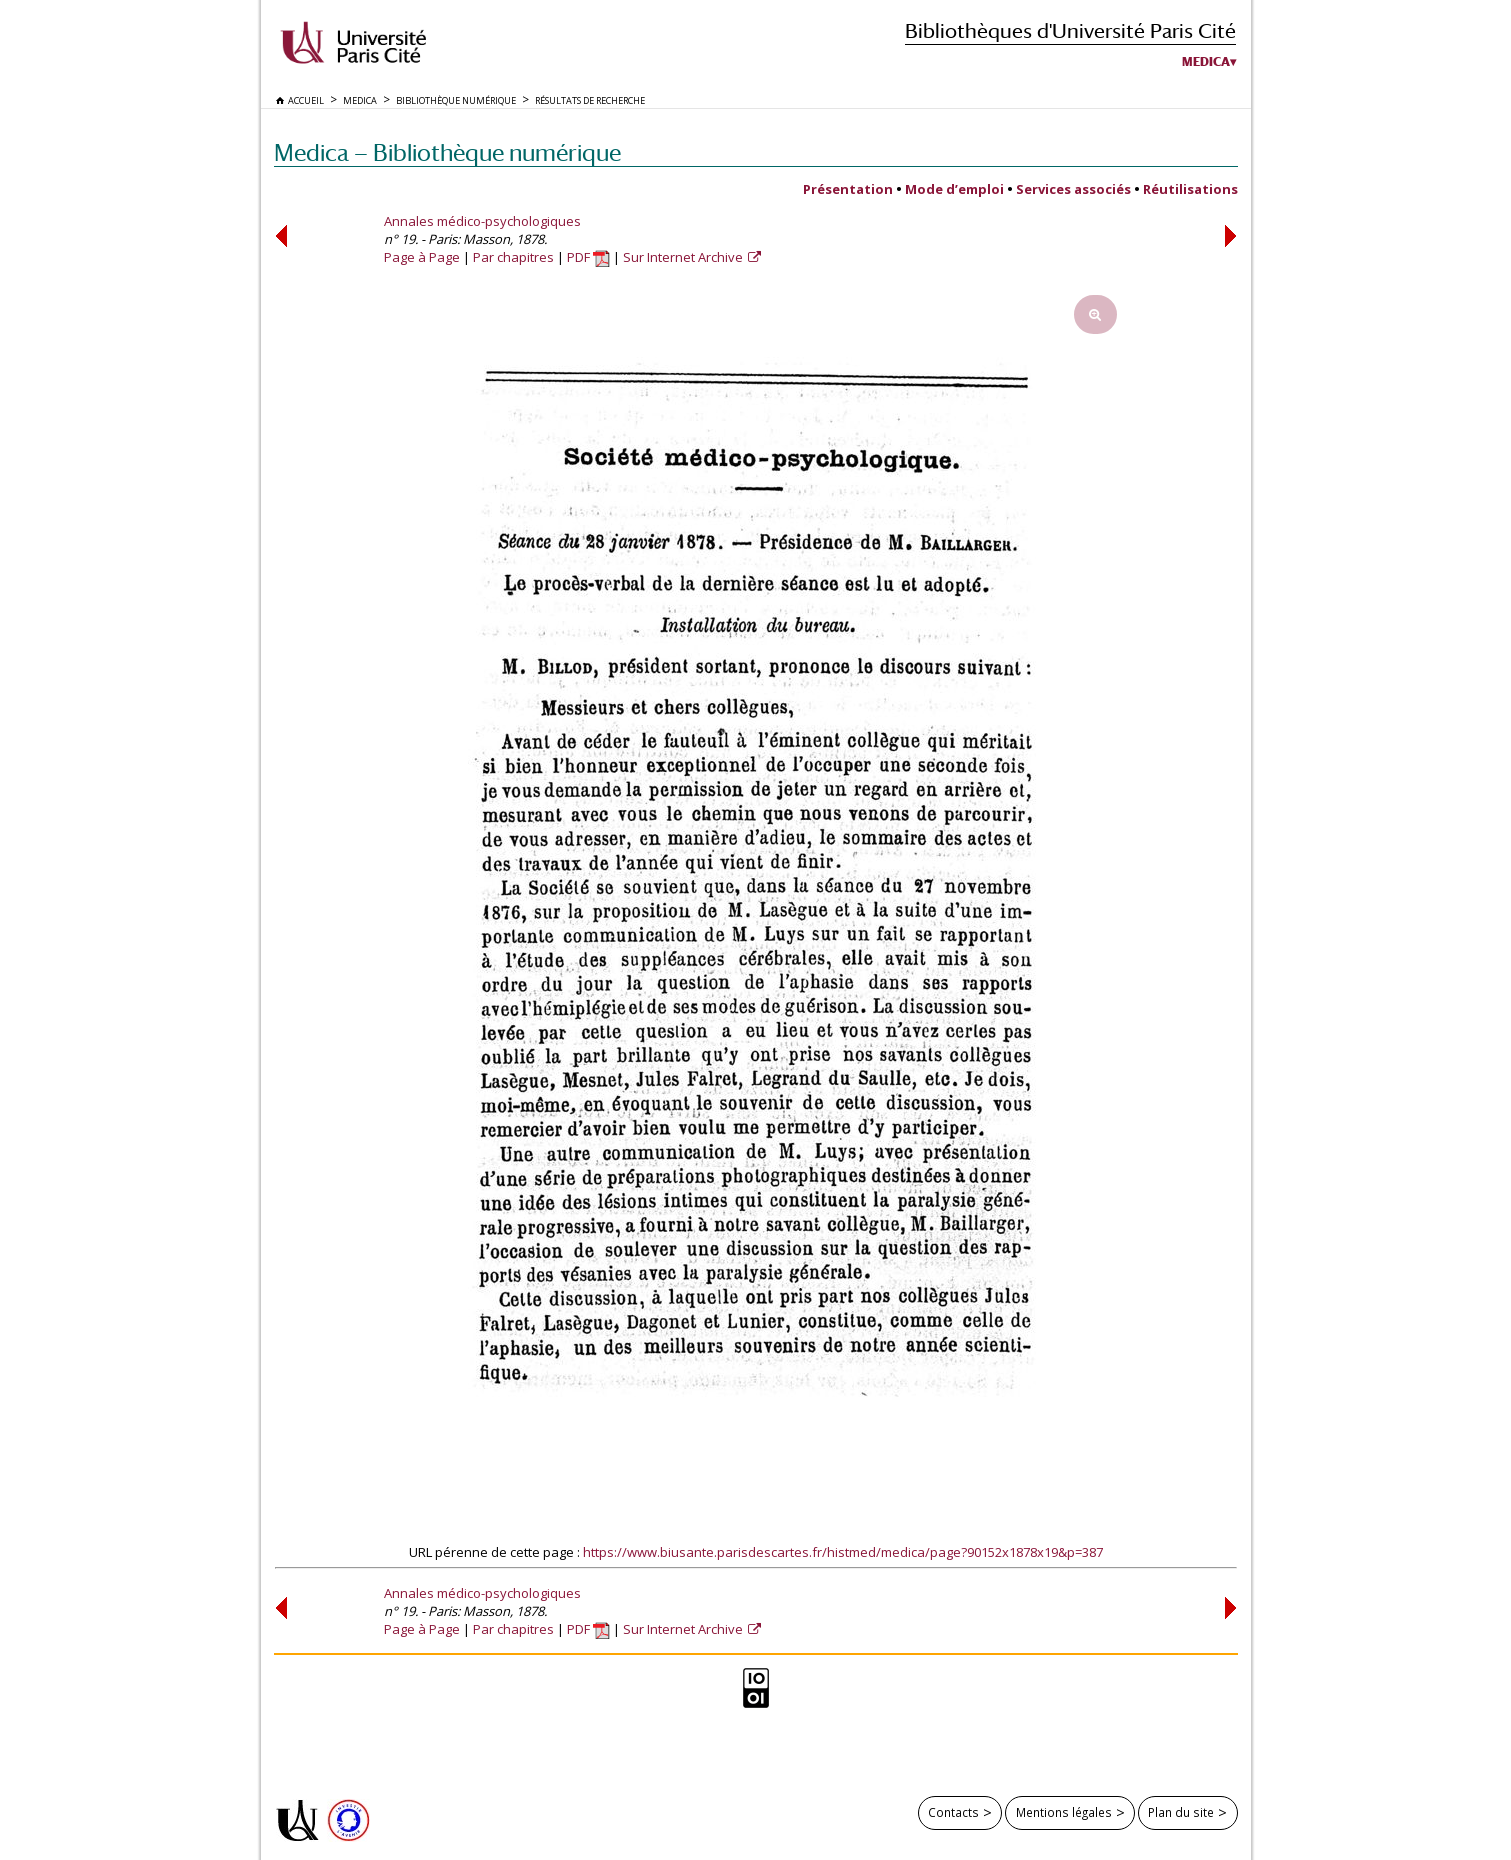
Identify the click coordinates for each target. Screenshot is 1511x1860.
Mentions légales (1064, 1812)
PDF (588, 257)
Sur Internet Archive (684, 257)
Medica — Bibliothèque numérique (447, 152)
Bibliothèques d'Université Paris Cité (1070, 30)
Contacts (953, 1812)
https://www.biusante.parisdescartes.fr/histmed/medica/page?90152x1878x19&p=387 (843, 1552)
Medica (1206, 62)
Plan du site (1181, 1812)
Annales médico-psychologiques (482, 221)
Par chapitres (513, 257)
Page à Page (422, 257)
